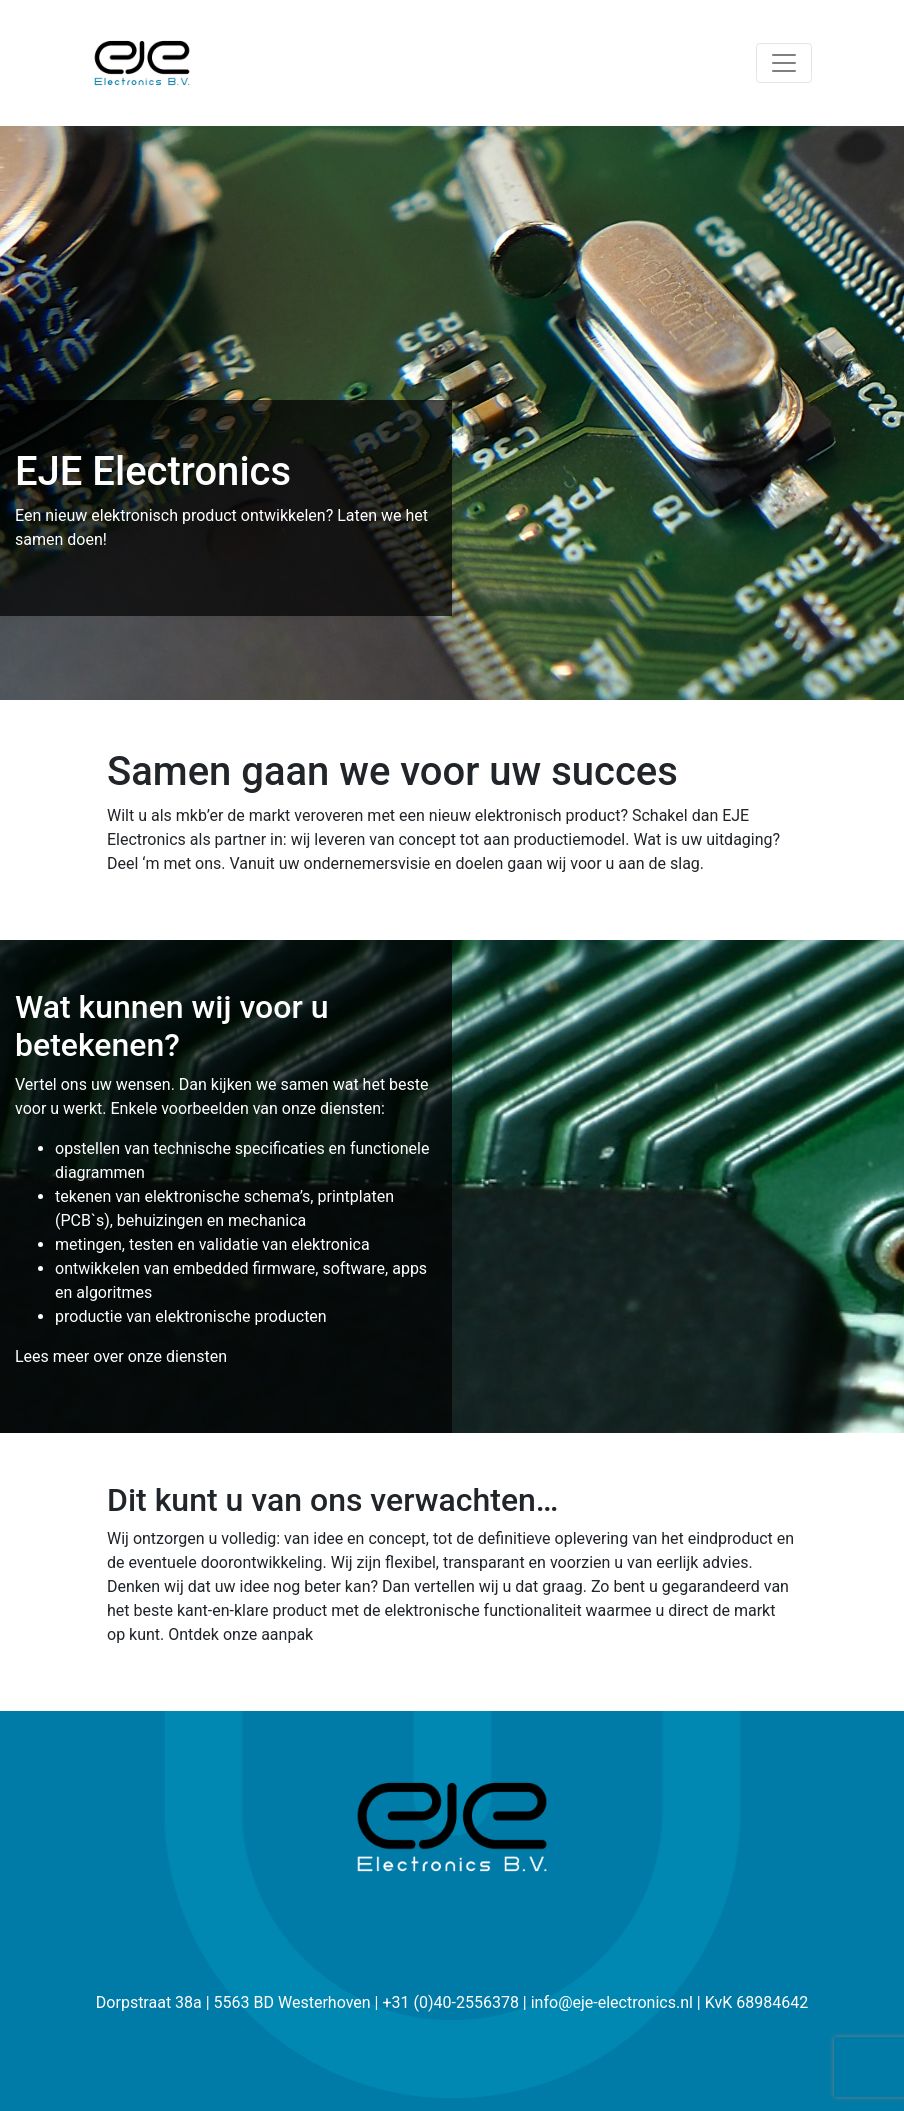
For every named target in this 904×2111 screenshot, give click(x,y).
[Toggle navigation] (784, 63)
